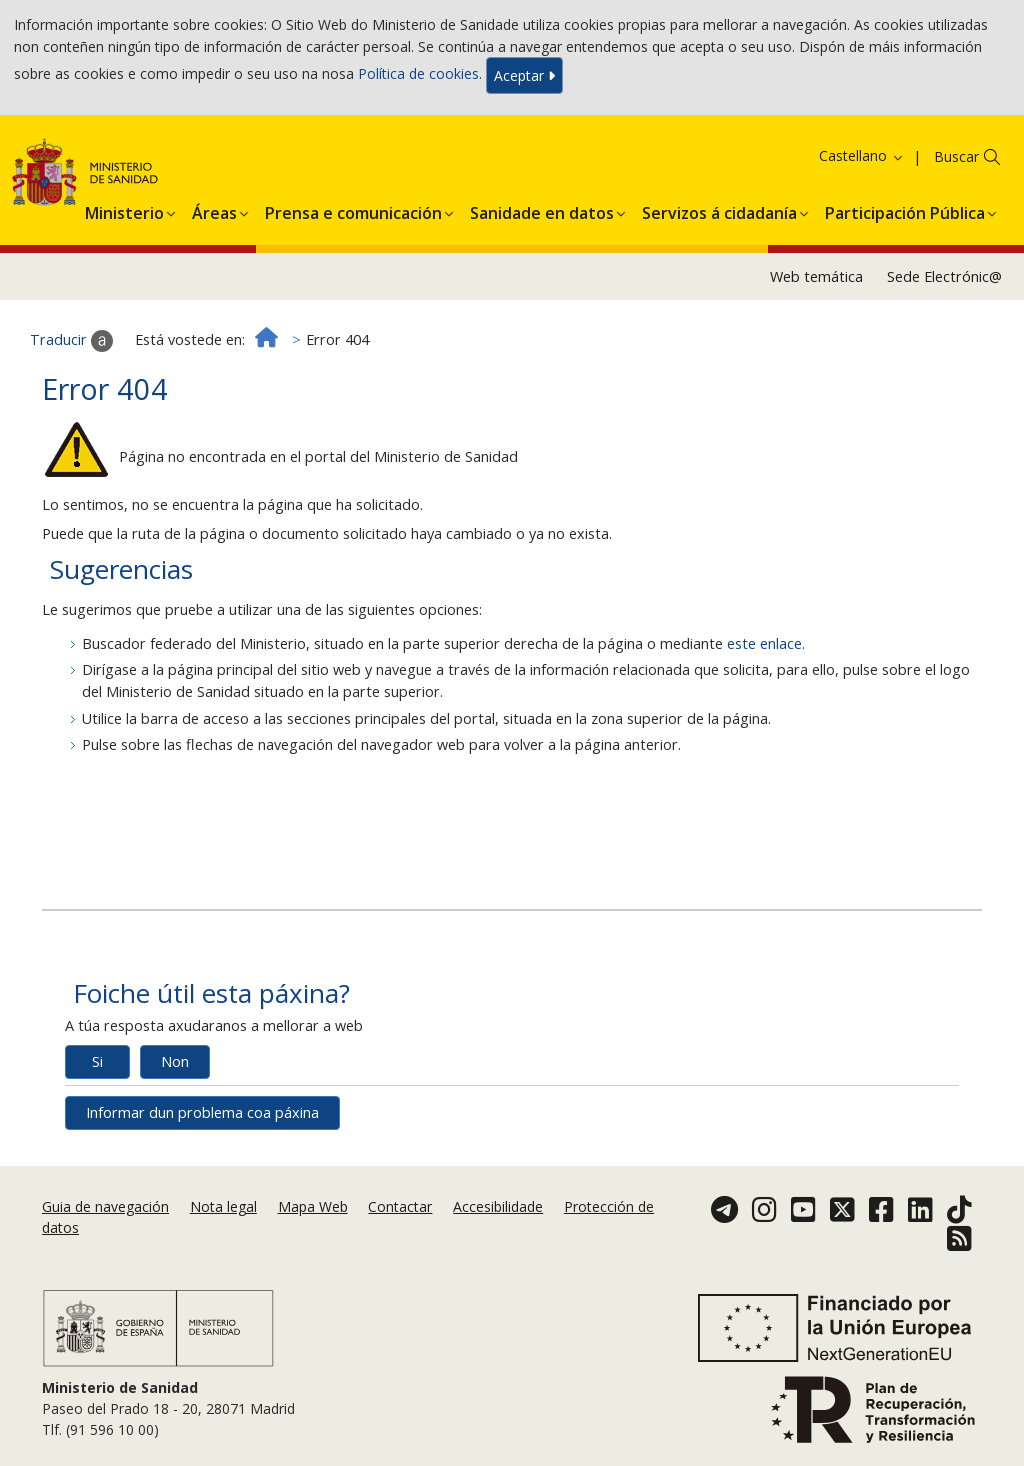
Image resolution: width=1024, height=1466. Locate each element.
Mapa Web (313, 1206)
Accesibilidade (498, 1206)
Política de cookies (418, 73)
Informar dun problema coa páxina (202, 1112)
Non (175, 1061)
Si (97, 1061)
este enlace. (766, 643)
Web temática (816, 276)
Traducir (71, 341)
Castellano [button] (862, 155)
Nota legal (223, 1206)
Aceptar (524, 75)
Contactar (400, 1206)
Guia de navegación (105, 1206)
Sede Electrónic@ (944, 276)
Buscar (956, 156)
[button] (124, 210)
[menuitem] (124, 210)
